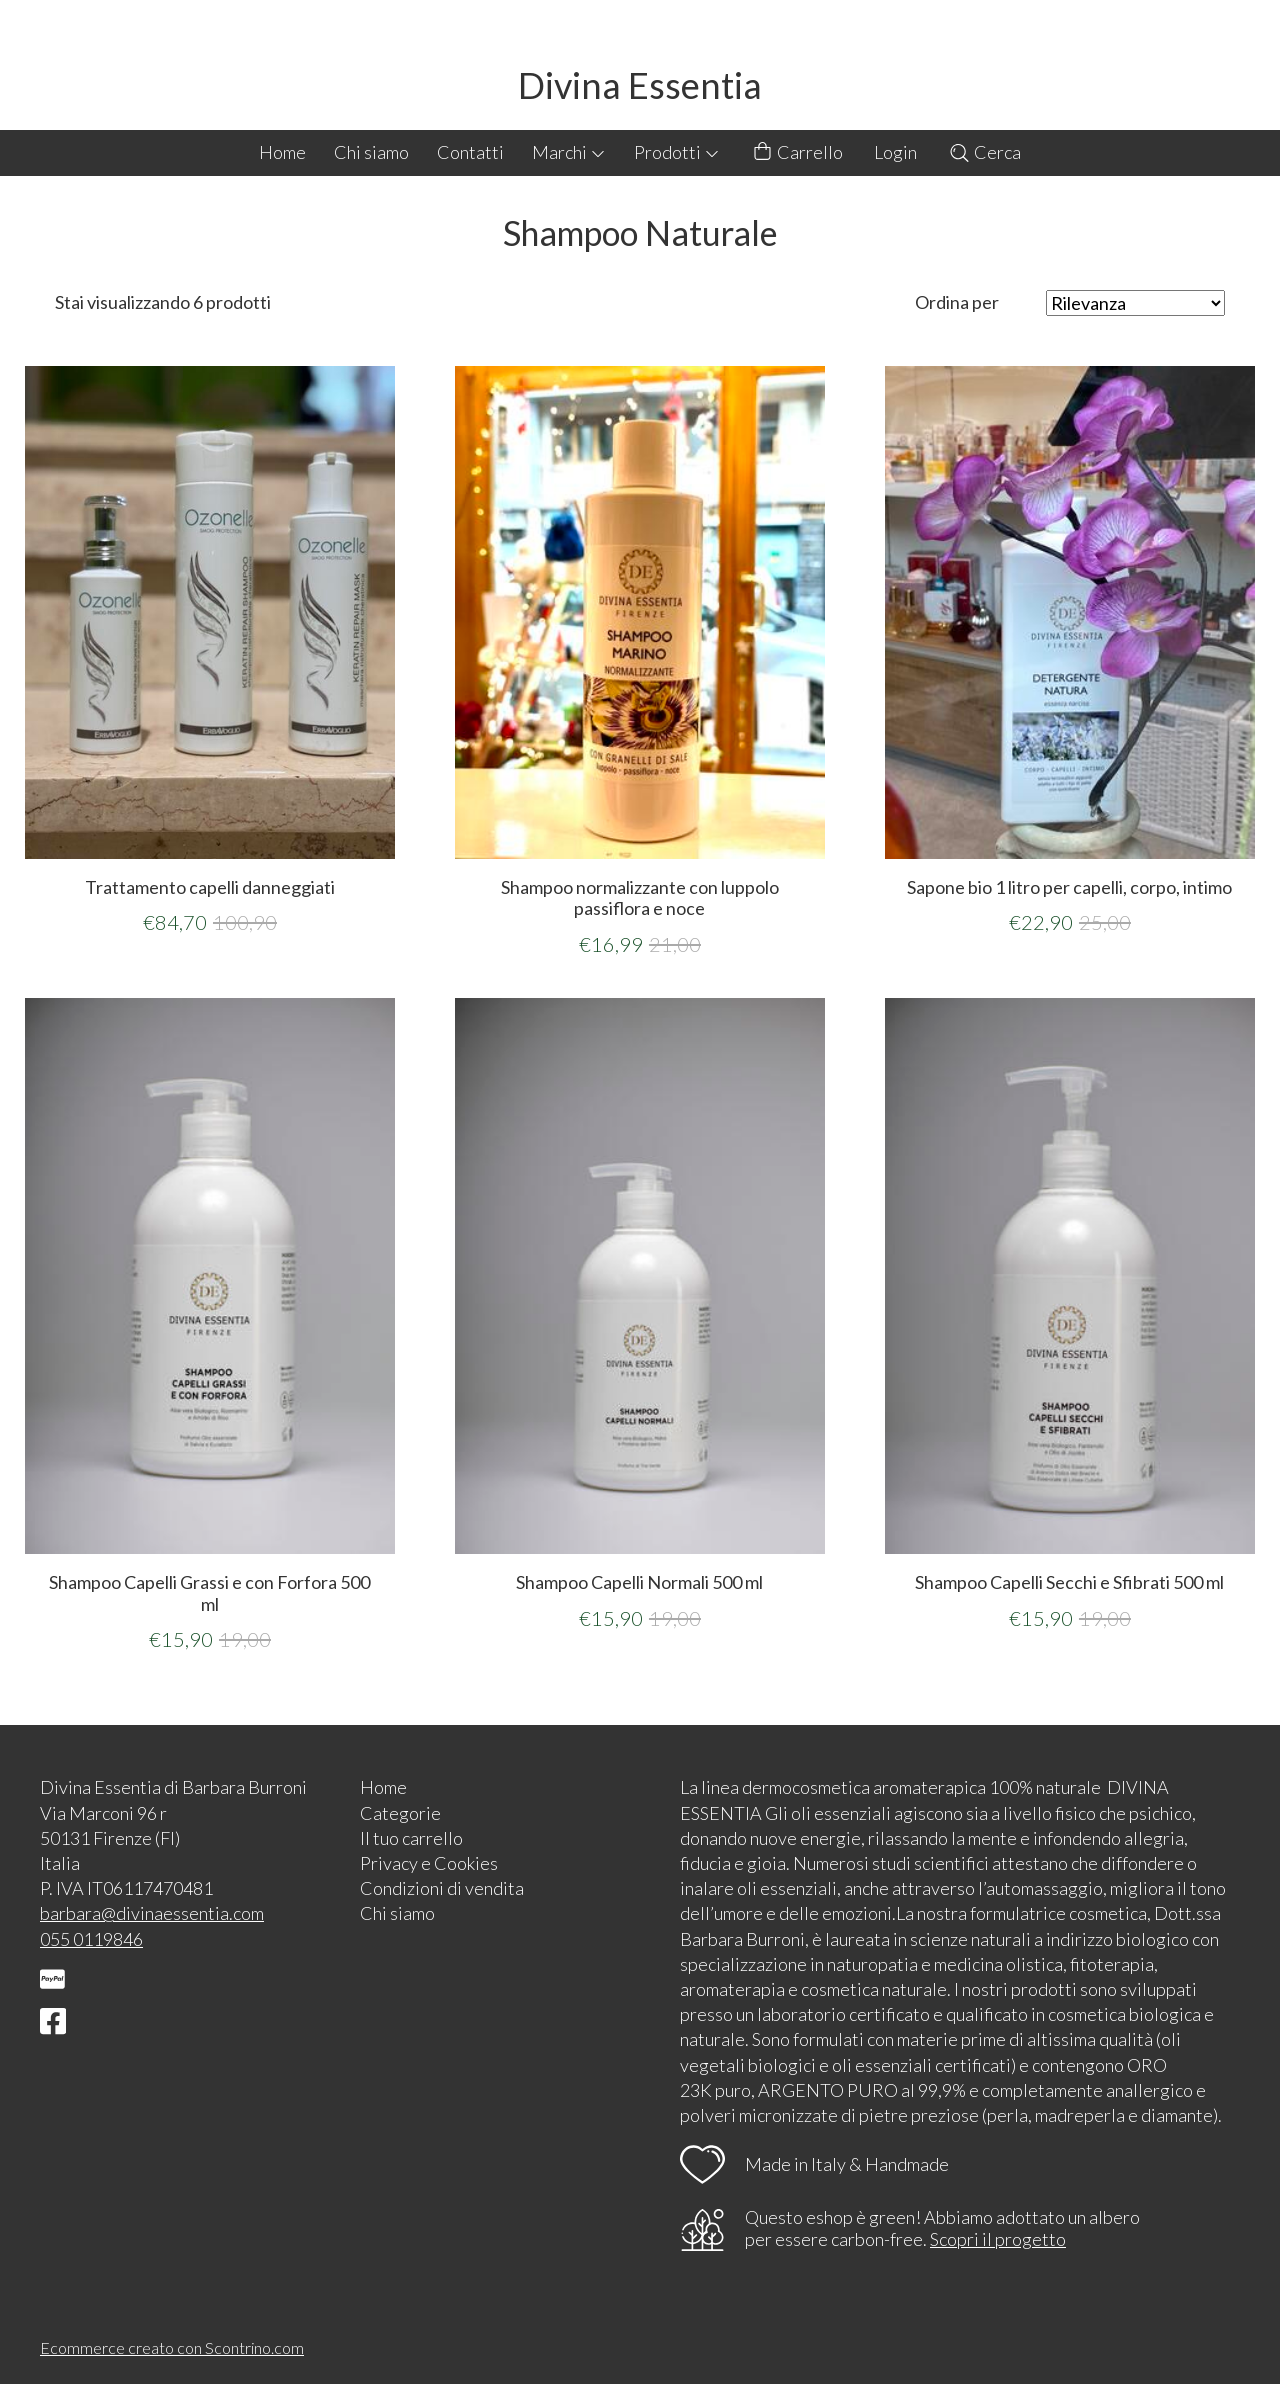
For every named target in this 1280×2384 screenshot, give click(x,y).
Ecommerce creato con (172, 2347)
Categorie (400, 1813)
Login (895, 152)
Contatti (470, 152)
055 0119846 (91, 1939)
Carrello (797, 152)
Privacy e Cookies (429, 1863)
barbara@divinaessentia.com (152, 1913)
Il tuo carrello (411, 1838)
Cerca (984, 152)
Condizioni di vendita (442, 1888)
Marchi (569, 152)
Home (282, 152)
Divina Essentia (640, 85)
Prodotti (677, 152)
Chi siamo (371, 152)
